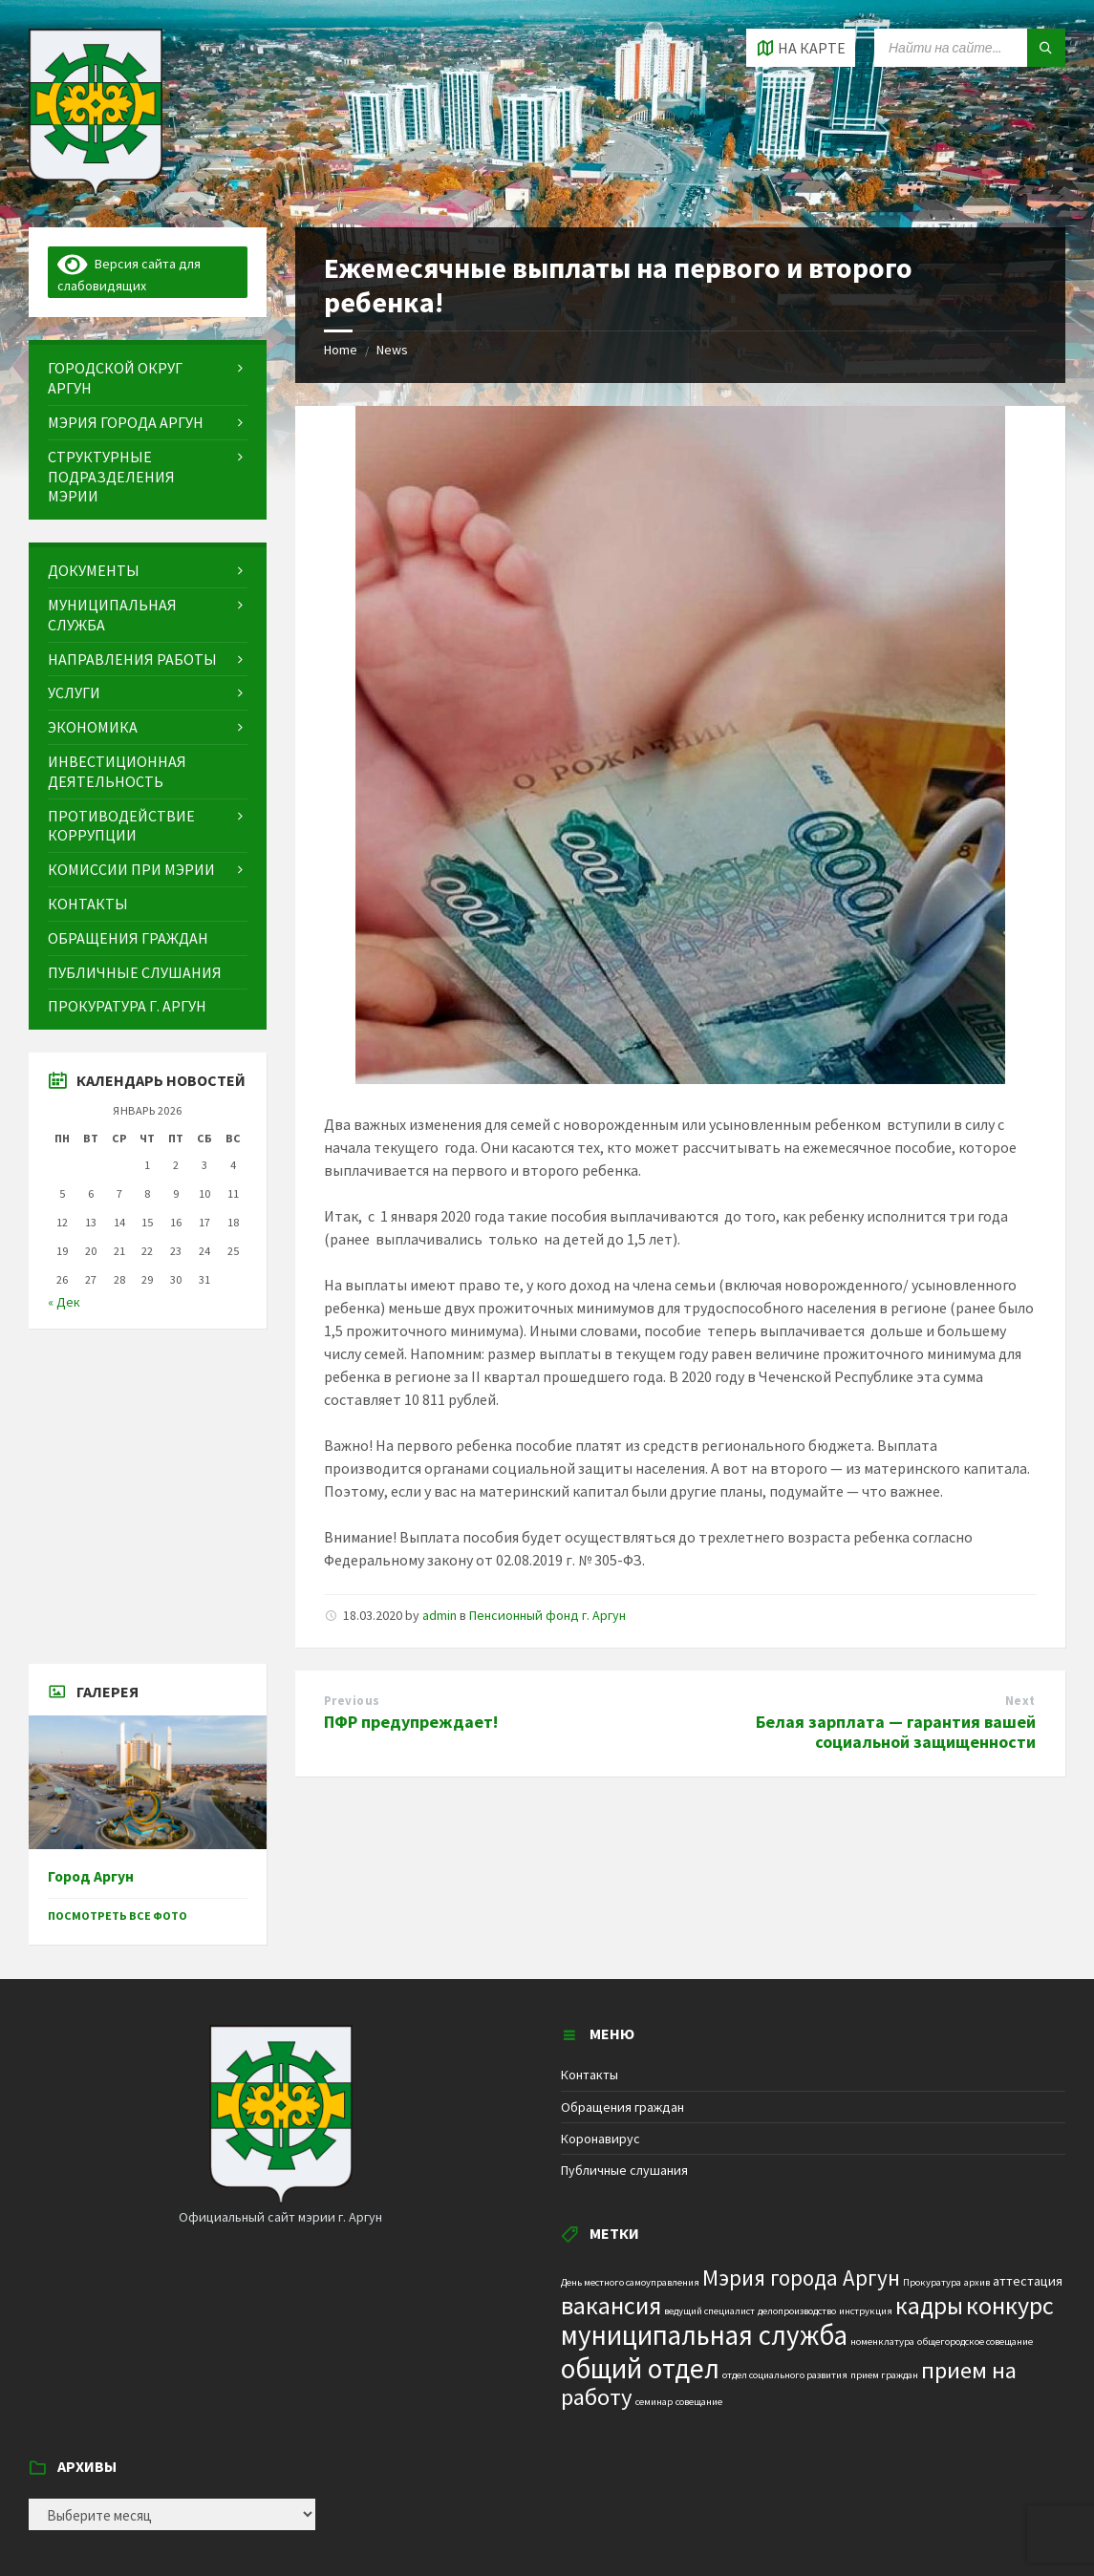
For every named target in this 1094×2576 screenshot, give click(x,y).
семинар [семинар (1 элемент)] (654, 2401)
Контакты (589, 2074)
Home (340, 349)
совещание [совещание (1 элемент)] (699, 2401)
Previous (352, 1700)
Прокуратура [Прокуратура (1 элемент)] (932, 2282)
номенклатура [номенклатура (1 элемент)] (882, 2341)
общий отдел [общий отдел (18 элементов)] (640, 2368)
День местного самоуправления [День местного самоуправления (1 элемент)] (630, 2282)
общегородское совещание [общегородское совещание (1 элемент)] (975, 2341)
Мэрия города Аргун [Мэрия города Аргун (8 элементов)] (801, 2277)
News (392, 349)
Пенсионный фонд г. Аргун (547, 1615)
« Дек (64, 1301)
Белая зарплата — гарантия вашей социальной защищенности (896, 1732)
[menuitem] (147, 378)
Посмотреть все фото (117, 1915)
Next (1020, 1700)
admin (439, 1615)
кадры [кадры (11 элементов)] (929, 2305)
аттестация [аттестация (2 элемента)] (1027, 2280)
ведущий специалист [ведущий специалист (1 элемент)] (709, 2311)
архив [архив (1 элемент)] (977, 2282)
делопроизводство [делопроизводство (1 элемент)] (797, 2311)
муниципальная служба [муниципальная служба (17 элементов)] (704, 2335)
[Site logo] (95, 190)
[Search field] (969, 48)
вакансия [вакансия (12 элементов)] (611, 2305)
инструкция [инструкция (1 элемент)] (865, 2311)
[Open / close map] (800, 48)
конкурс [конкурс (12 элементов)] (1010, 2305)
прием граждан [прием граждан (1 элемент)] (884, 2375)
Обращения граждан (622, 2107)
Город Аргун (91, 1876)
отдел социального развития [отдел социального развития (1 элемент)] (784, 2375)
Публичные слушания (624, 2170)
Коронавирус (600, 2138)
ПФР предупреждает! (411, 1722)
